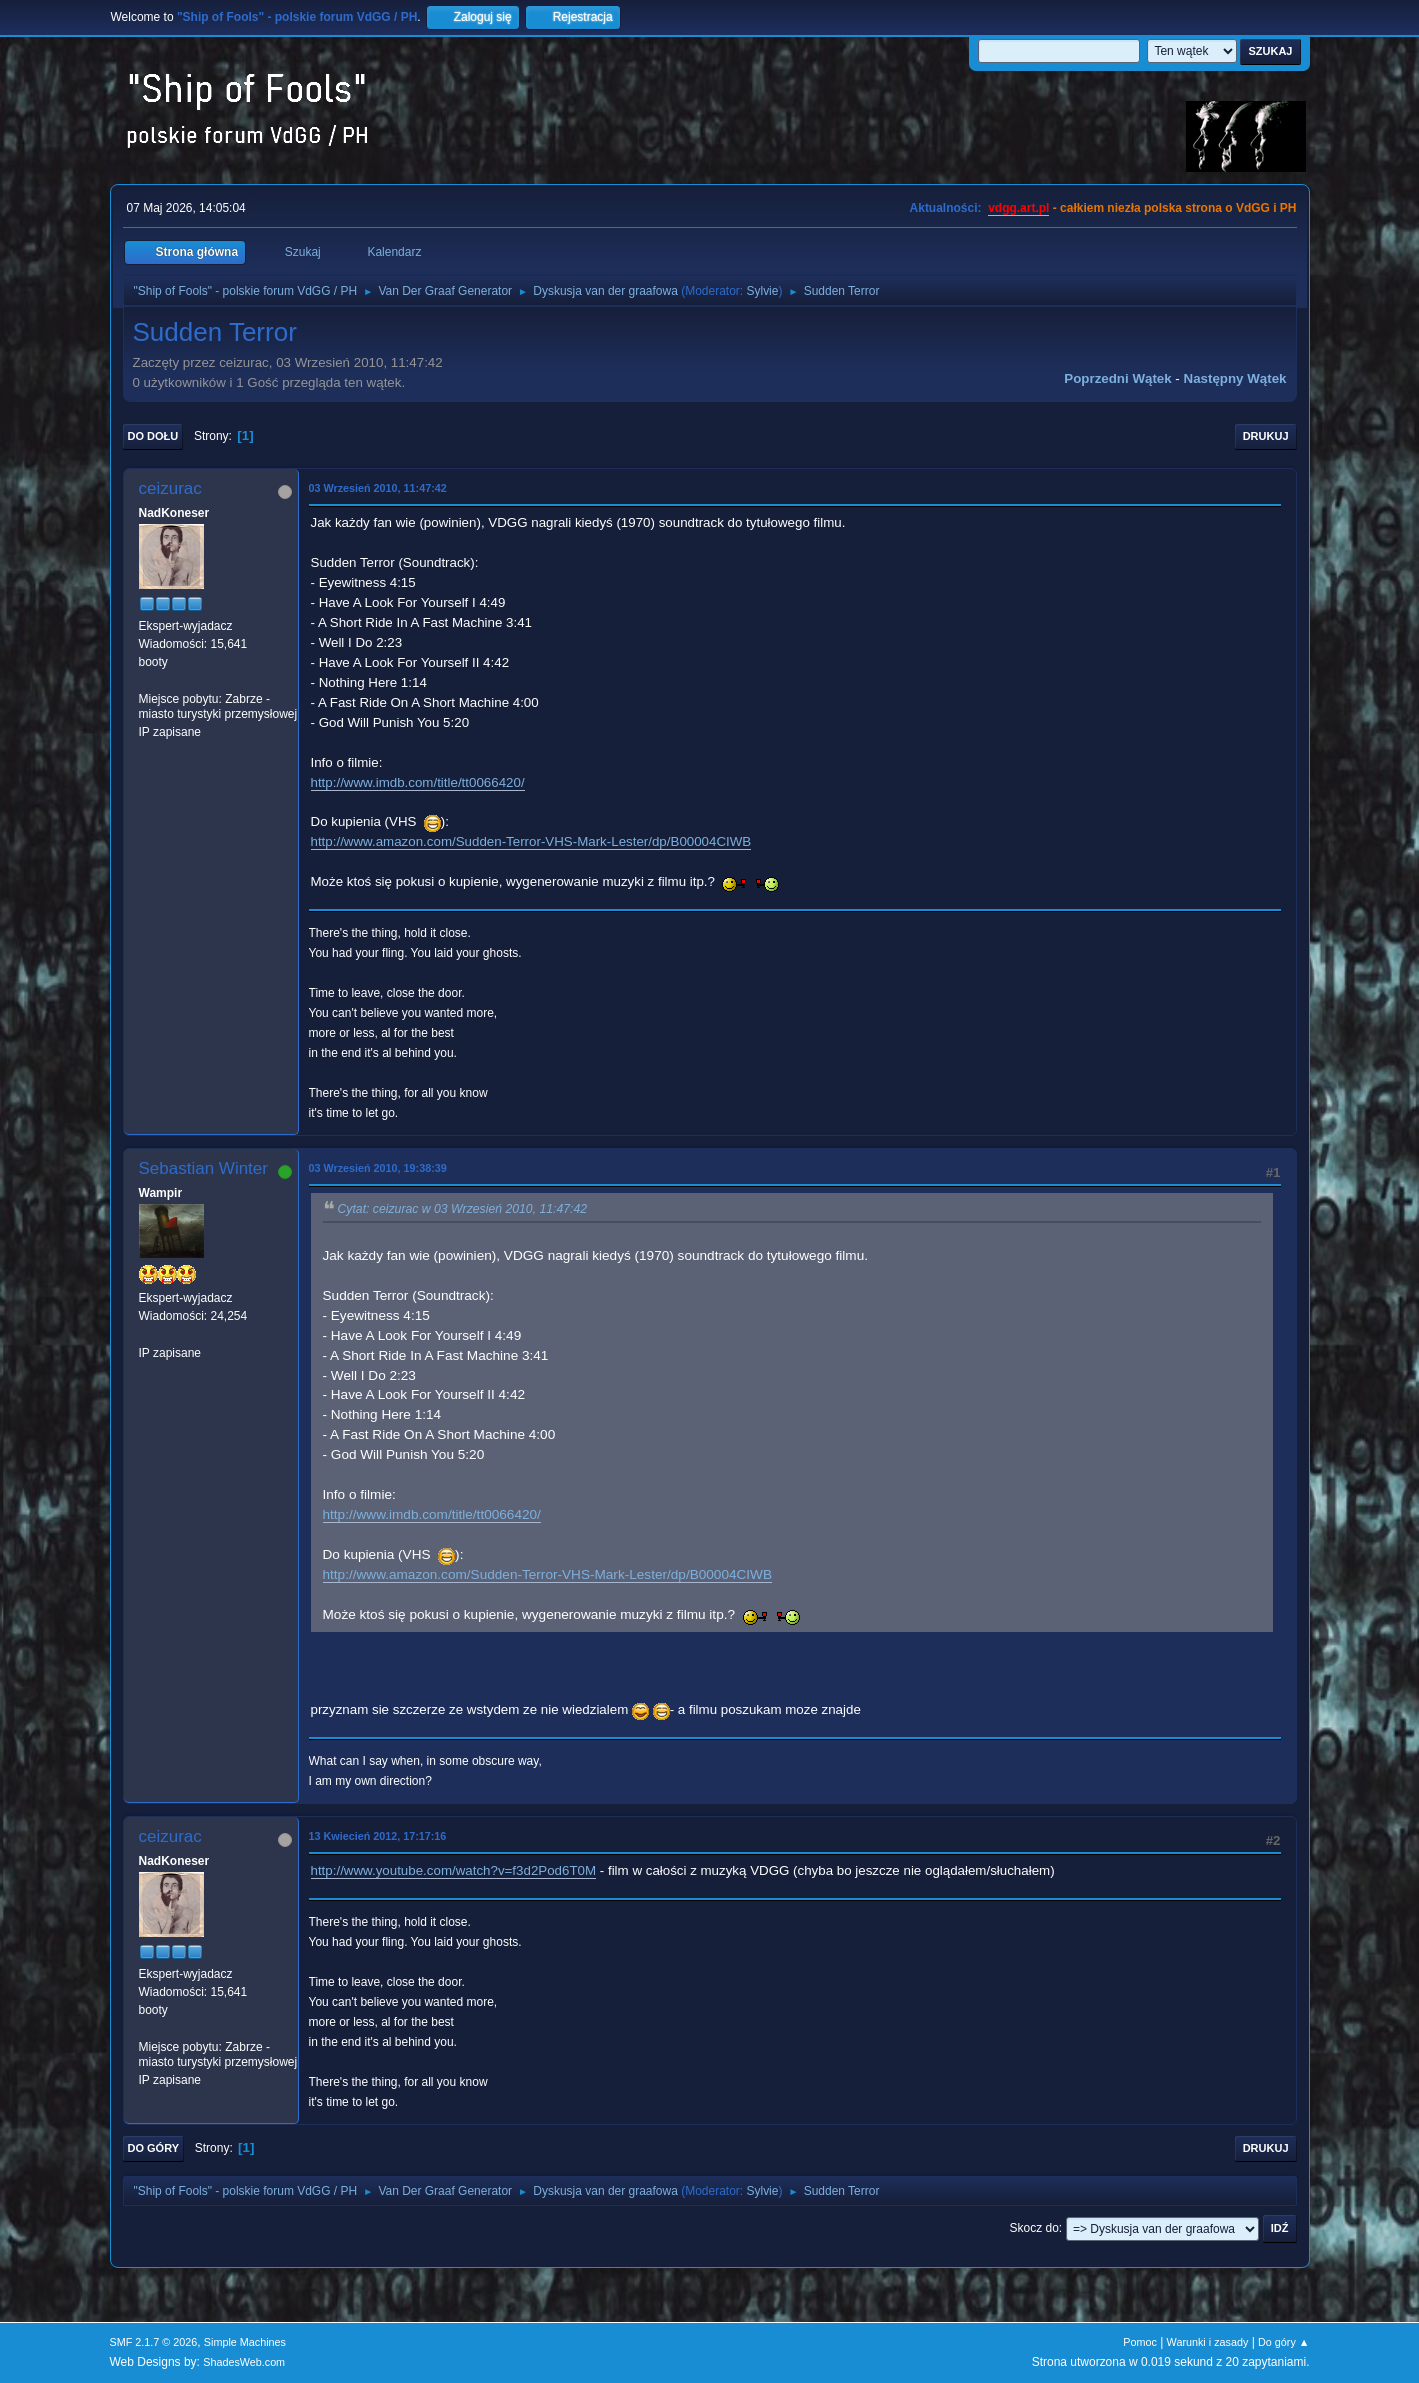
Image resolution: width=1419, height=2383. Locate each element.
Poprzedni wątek (1117, 378)
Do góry (154, 2148)
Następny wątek (1235, 378)
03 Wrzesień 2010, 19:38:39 (378, 1168)
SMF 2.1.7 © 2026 (154, 2342)
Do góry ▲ (1283, 2342)
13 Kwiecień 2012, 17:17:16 (378, 1836)
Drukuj (1266, 436)
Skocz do (1034, 2228)
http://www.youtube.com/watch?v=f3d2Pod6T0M (454, 1870)
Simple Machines (245, 2342)
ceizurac (170, 488)
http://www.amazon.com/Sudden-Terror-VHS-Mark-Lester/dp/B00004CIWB (531, 841)
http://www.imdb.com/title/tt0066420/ (418, 782)
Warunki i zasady (1208, 2342)
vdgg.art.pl (1018, 208)
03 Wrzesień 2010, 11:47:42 (378, 488)
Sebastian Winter (203, 1168)
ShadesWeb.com (244, 2362)
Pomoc (1140, 2342)
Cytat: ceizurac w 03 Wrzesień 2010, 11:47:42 (463, 1210)
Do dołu (153, 436)
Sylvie (762, 291)
